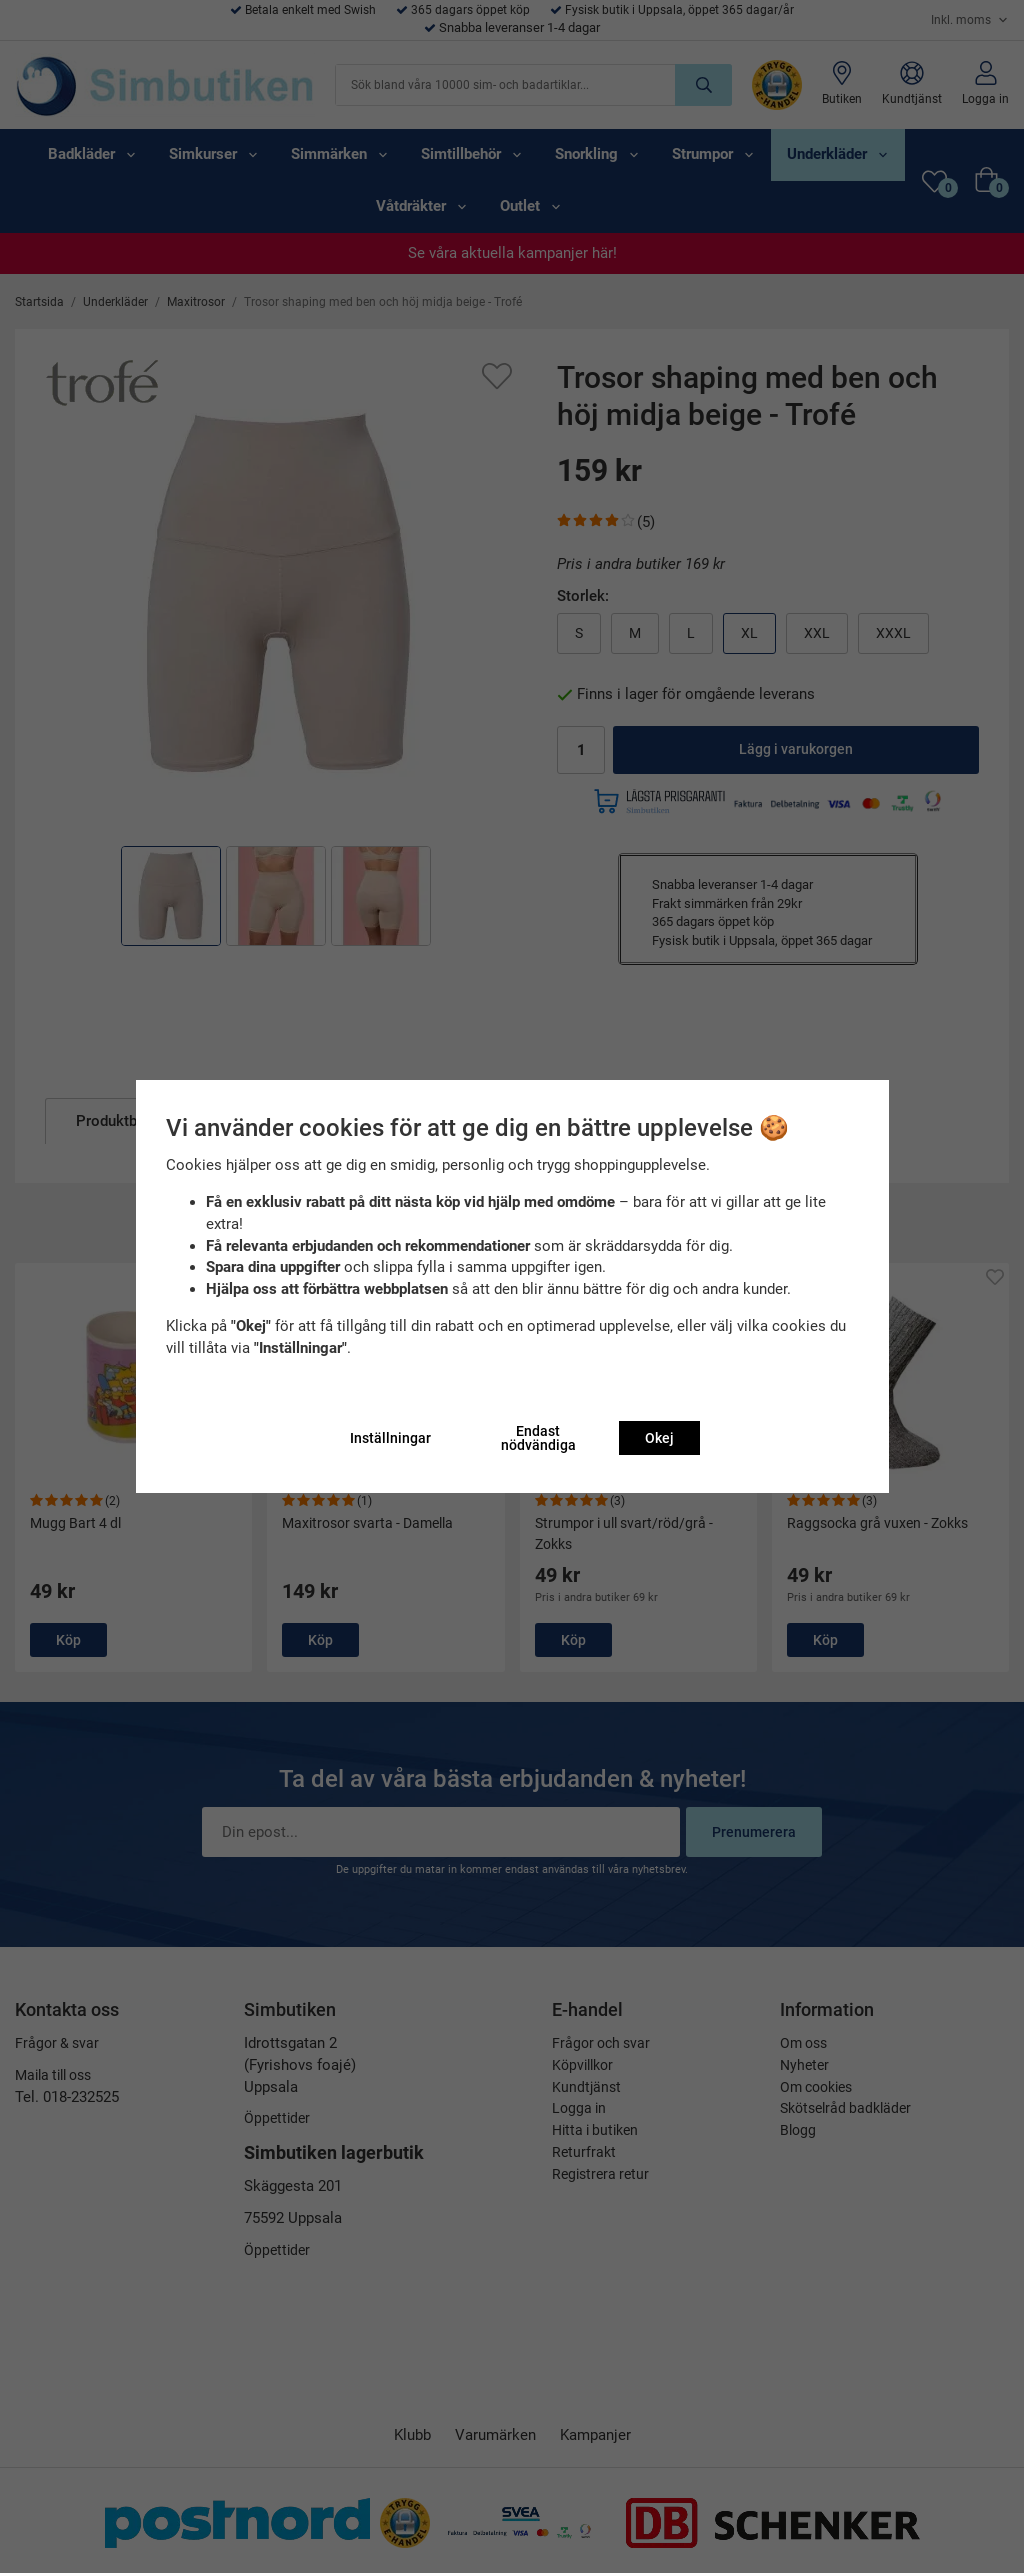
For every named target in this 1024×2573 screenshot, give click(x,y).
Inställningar (390, 1438)
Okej (659, 1438)
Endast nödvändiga (538, 1438)
